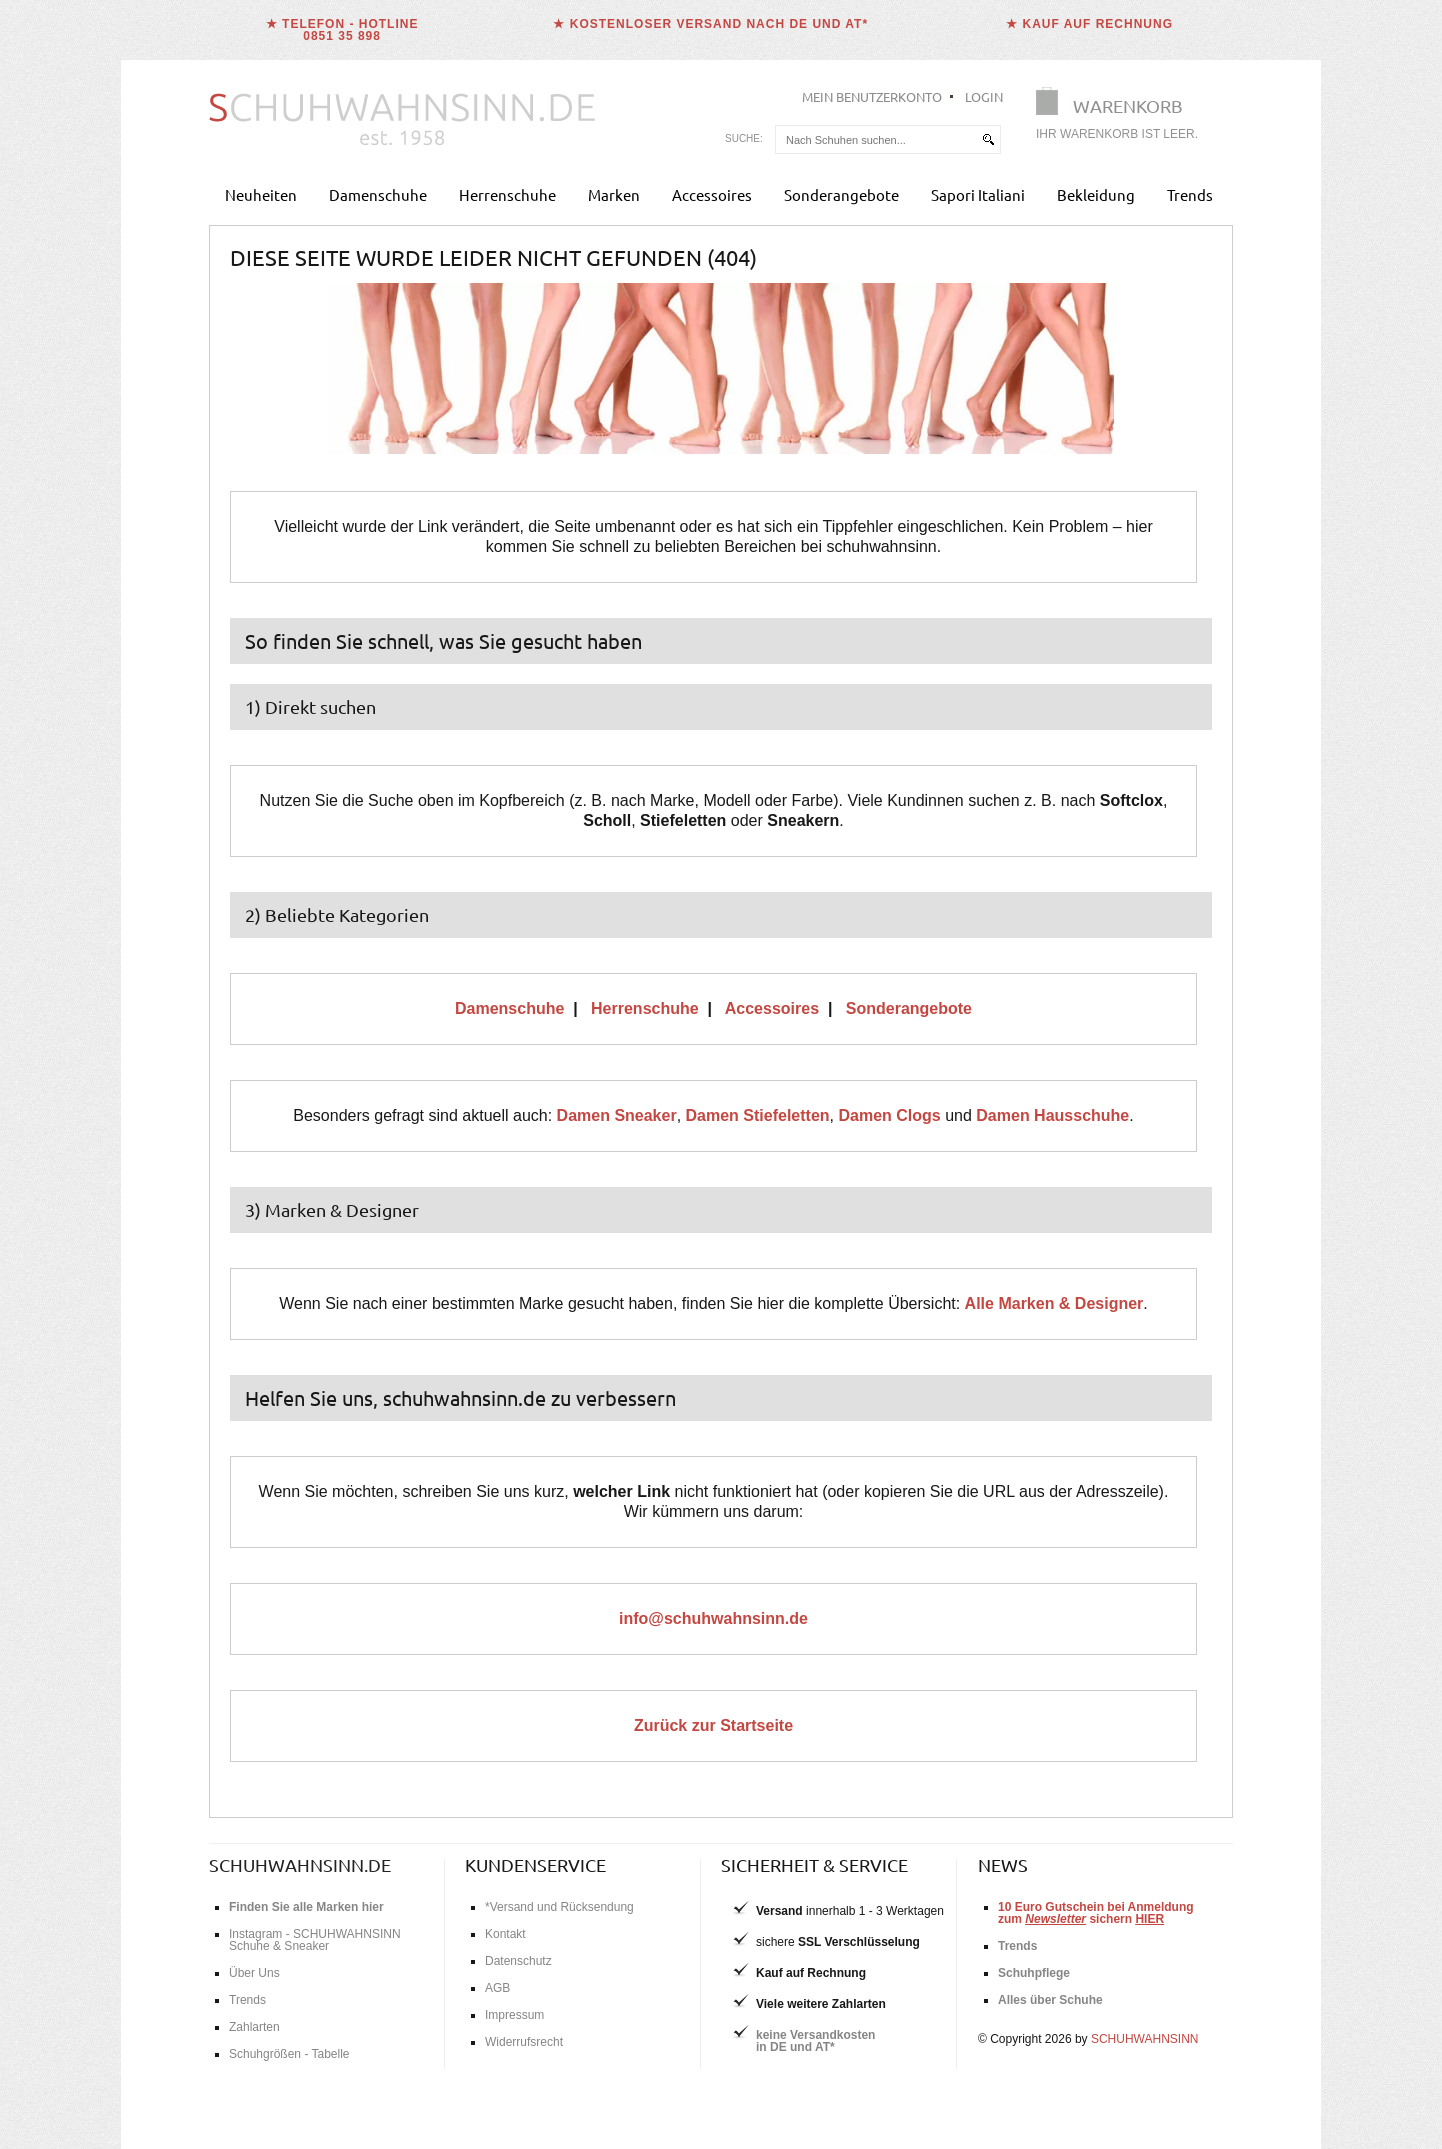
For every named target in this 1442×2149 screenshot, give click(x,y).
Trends (1190, 194)
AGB (497, 1988)
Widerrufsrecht (524, 2042)
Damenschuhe (378, 194)
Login (984, 96)
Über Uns (254, 1973)
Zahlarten (254, 2027)
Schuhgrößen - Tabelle (289, 2054)
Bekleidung (1096, 194)
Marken (614, 194)
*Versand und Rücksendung (559, 1907)
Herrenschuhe (507, 194)
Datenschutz (518, 1961)
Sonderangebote (841, 194)
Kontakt (505, 1934)
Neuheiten (261, 194)
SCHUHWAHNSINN (1145, 2039)
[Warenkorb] (1123, 117)
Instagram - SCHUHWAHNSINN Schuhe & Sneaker (315, 1940)
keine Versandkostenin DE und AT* (815, 2041)
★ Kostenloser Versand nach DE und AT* (710, 24)
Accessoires (712, 194)
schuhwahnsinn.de (300, 1864)
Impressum (514, 2015)
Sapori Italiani (978, 194)
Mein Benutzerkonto (872, 96)
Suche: (744, 138)
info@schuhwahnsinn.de (713, 1618)
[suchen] (988, 139)
